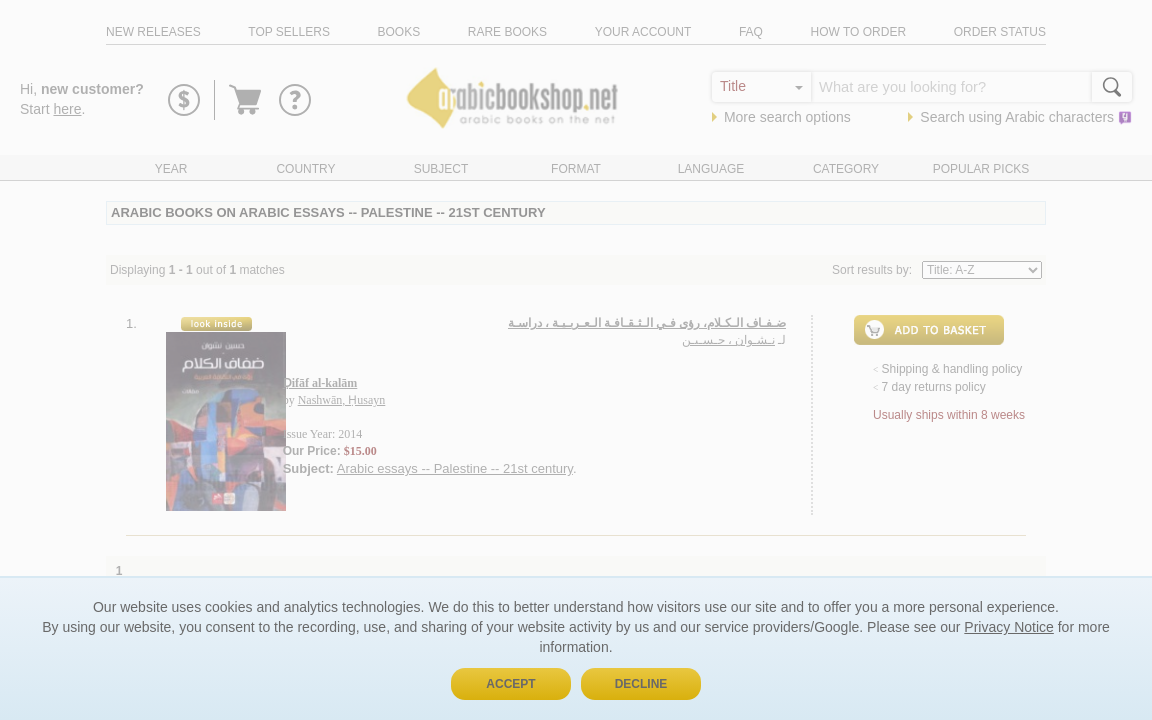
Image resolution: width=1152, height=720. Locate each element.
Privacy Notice (1008, 627)
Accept (510, 684)
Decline (641, 684)
